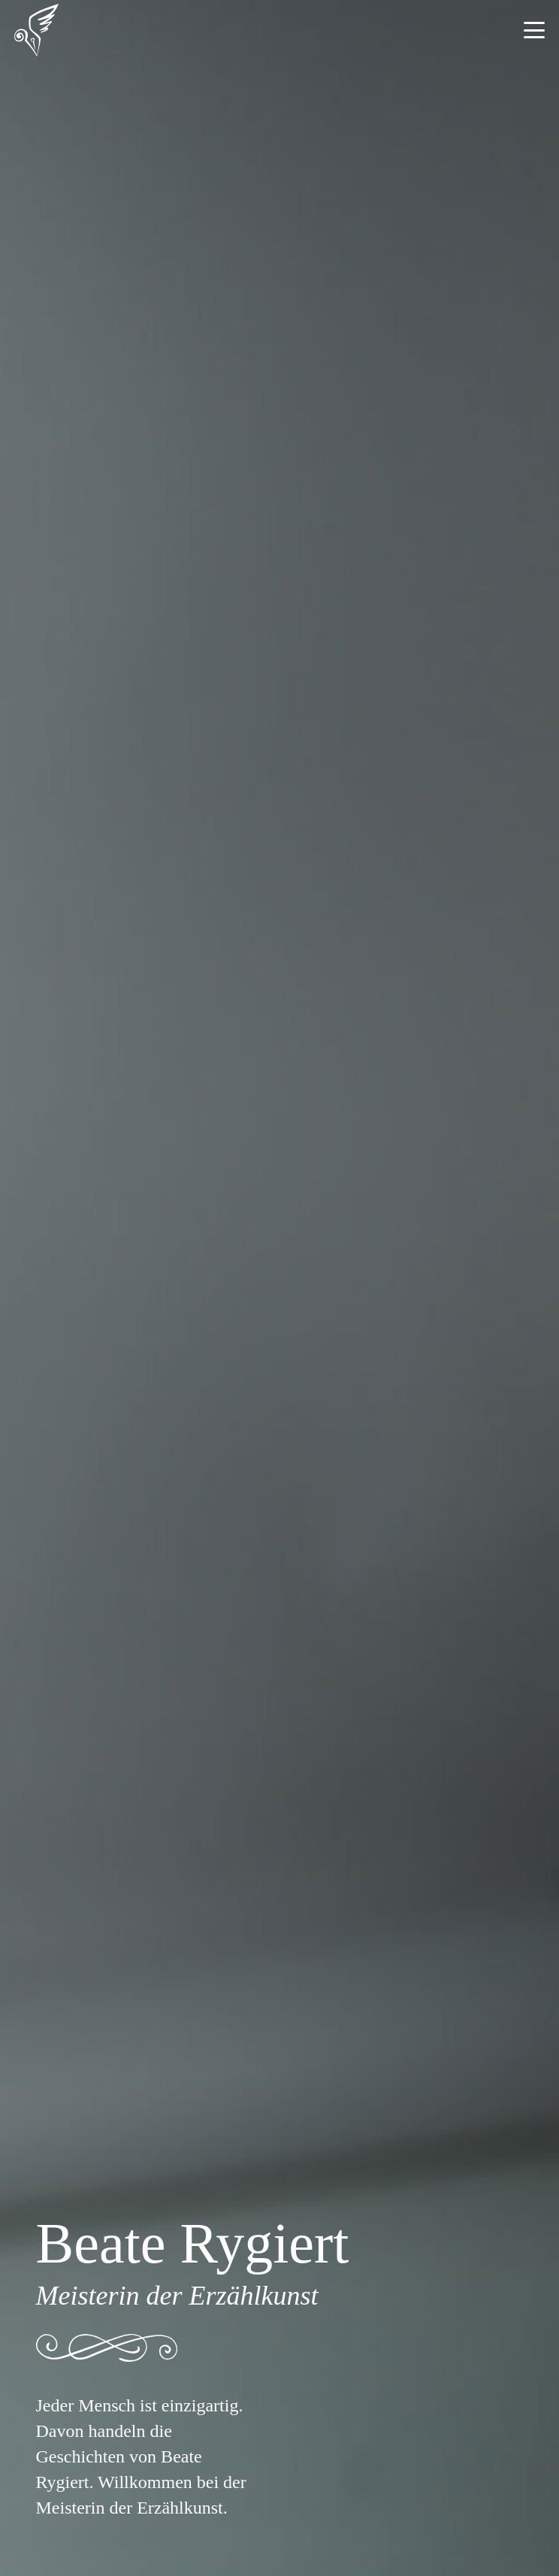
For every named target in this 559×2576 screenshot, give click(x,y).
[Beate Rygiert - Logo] (36, 30)
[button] (534, 30)
